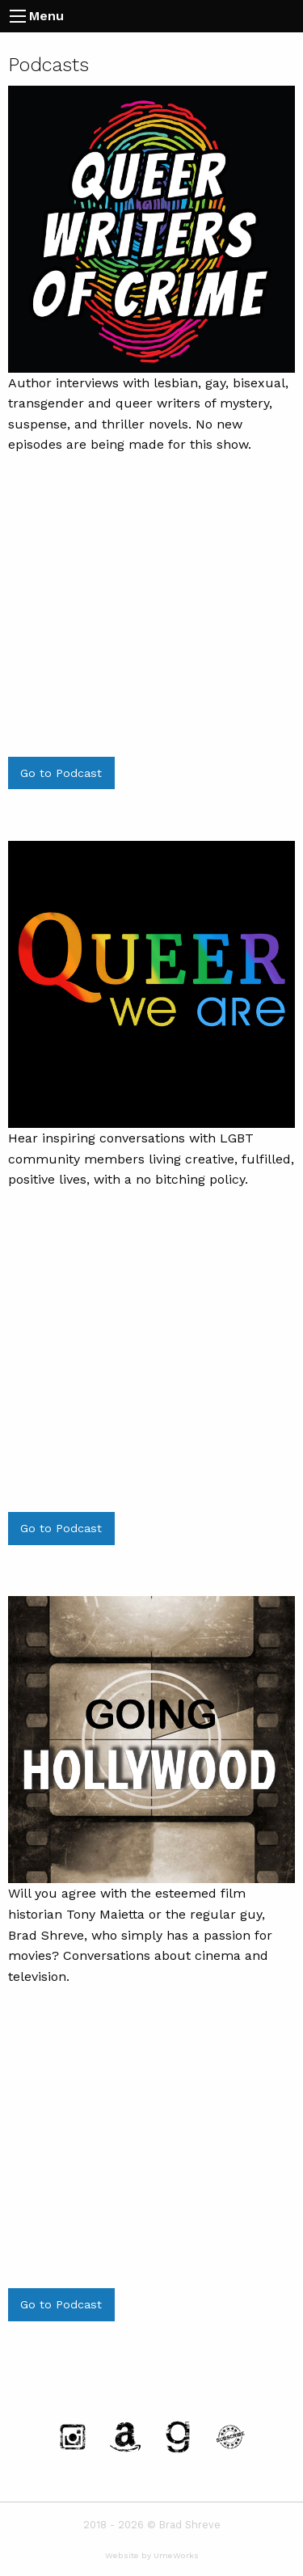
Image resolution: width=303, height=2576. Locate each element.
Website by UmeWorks (152, 2555)
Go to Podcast (61, 772)
